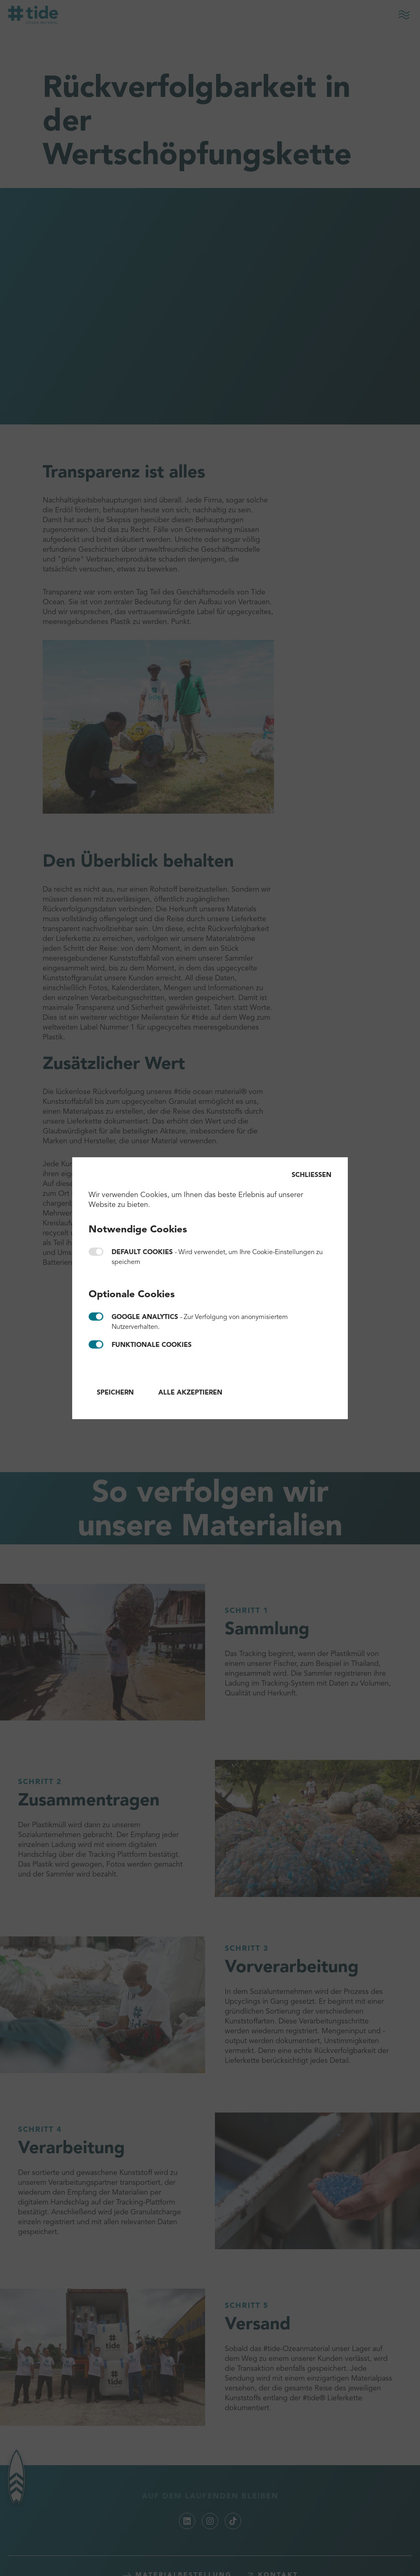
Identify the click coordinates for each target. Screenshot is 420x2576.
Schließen (311, 1175)
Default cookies (96, 1252)
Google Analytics (96, 1316)
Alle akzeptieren (190, 1393)
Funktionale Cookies (96, 1344)
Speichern (115, 1393)
